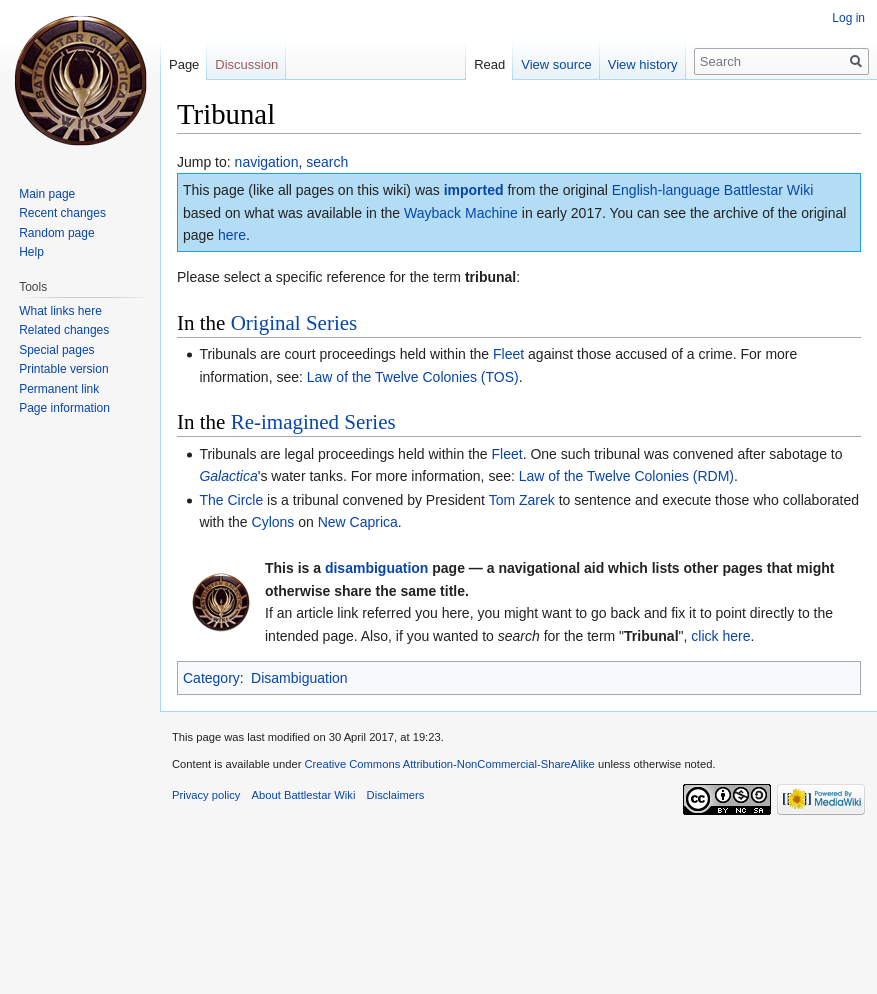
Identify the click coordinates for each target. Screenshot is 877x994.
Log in (848, 18)
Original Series (294, 323)
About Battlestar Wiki (304, 795)
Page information (64, 408)
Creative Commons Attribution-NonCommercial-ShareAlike (449, 764)
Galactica (228, 476)
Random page (56, 233)
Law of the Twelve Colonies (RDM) (626, 476)
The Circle (231, 500)
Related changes (64, 330)
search (327, 162)
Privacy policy (206, 795)
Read (483, 64)
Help (31, 252)
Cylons (273, 522)
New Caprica (358, 522)
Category (211, 678)
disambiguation (376, 568)
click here (720, 636)
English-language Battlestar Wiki (713, 190)
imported (474, 190)
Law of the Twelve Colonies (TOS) (413, 377)
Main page (47, 194)
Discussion (246, 64)
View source (551, 64)
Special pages (56, 350)
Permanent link (59, 389)
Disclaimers (396, 795)
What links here (60, 311)
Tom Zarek (522, 500)
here (232, 235)
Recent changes (62, 213)
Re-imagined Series (313, 422)
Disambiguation (299, 678)
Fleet (508, 354)
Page (184, 64)
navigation (267, 162)
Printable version (63, 369)
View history (637, 64)
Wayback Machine (461, 213)
